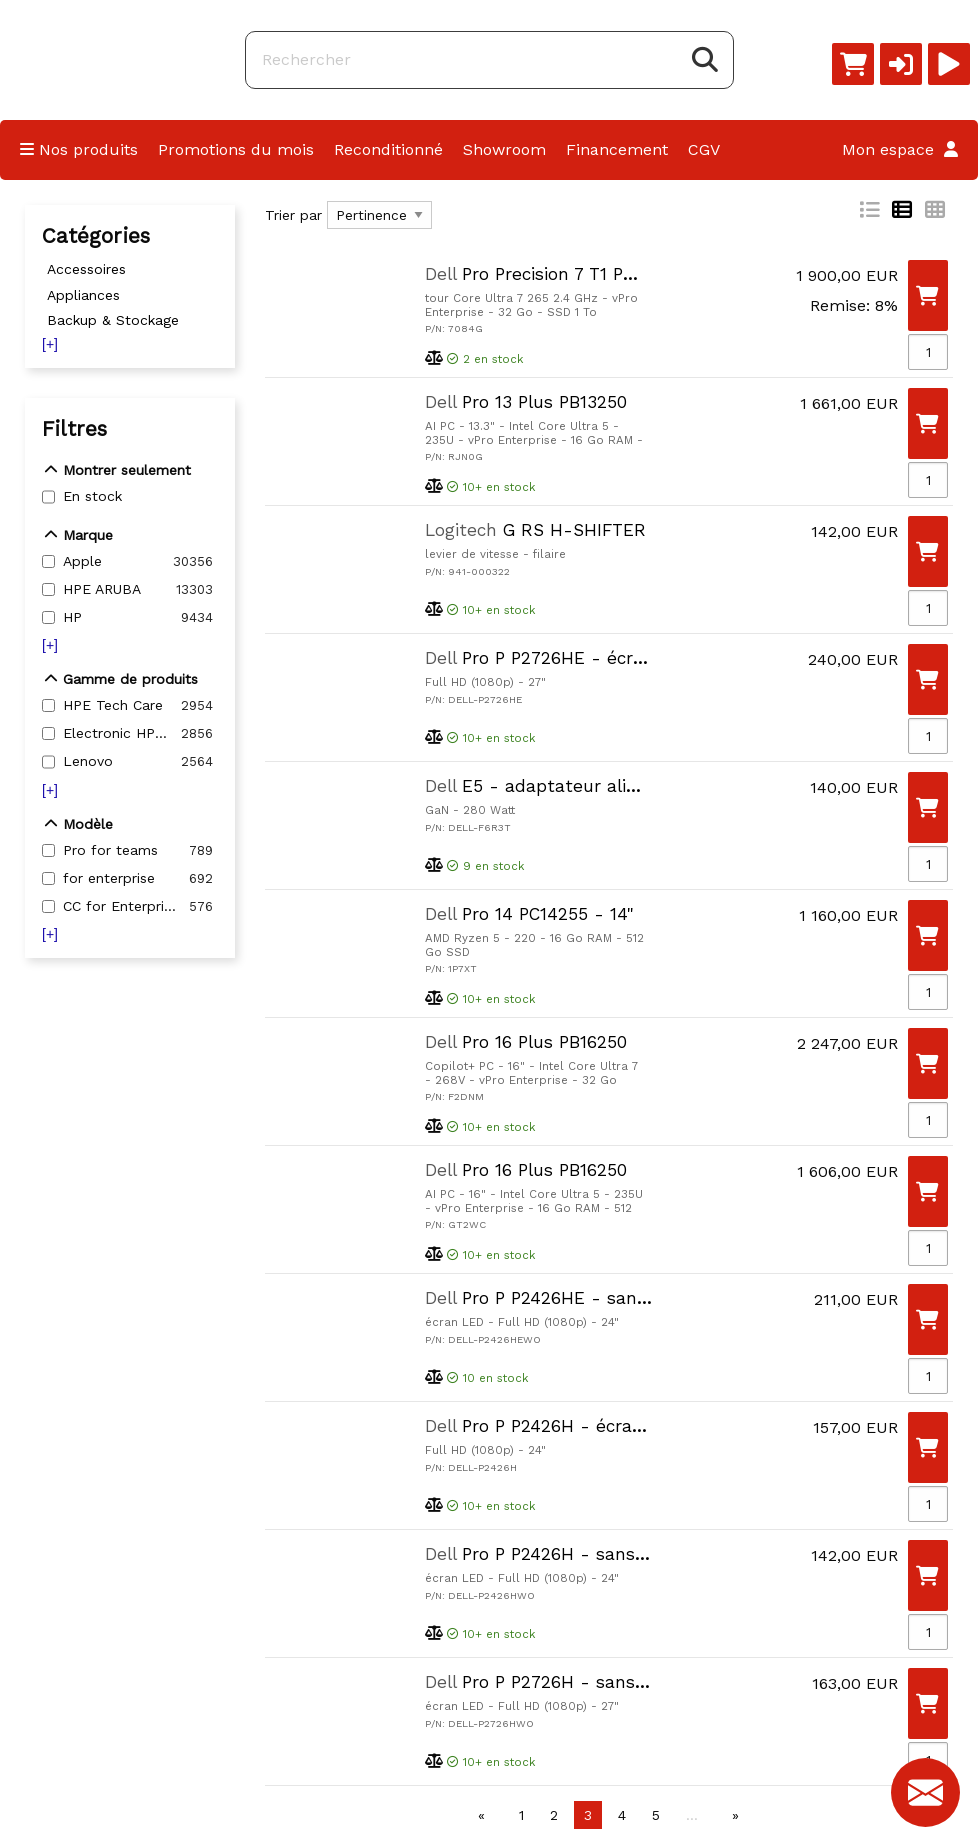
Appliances (83, 295)
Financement (617, 149)
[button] (901, 64)
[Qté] (928, 352)
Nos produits (79, 149)
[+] (50, 344)
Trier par (293, 215)
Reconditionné (388, 149)
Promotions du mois (236, 149)
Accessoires (86, 269)
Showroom (504, 149)
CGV (704, 149)
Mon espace (900, 149)
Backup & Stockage (113, 320)
